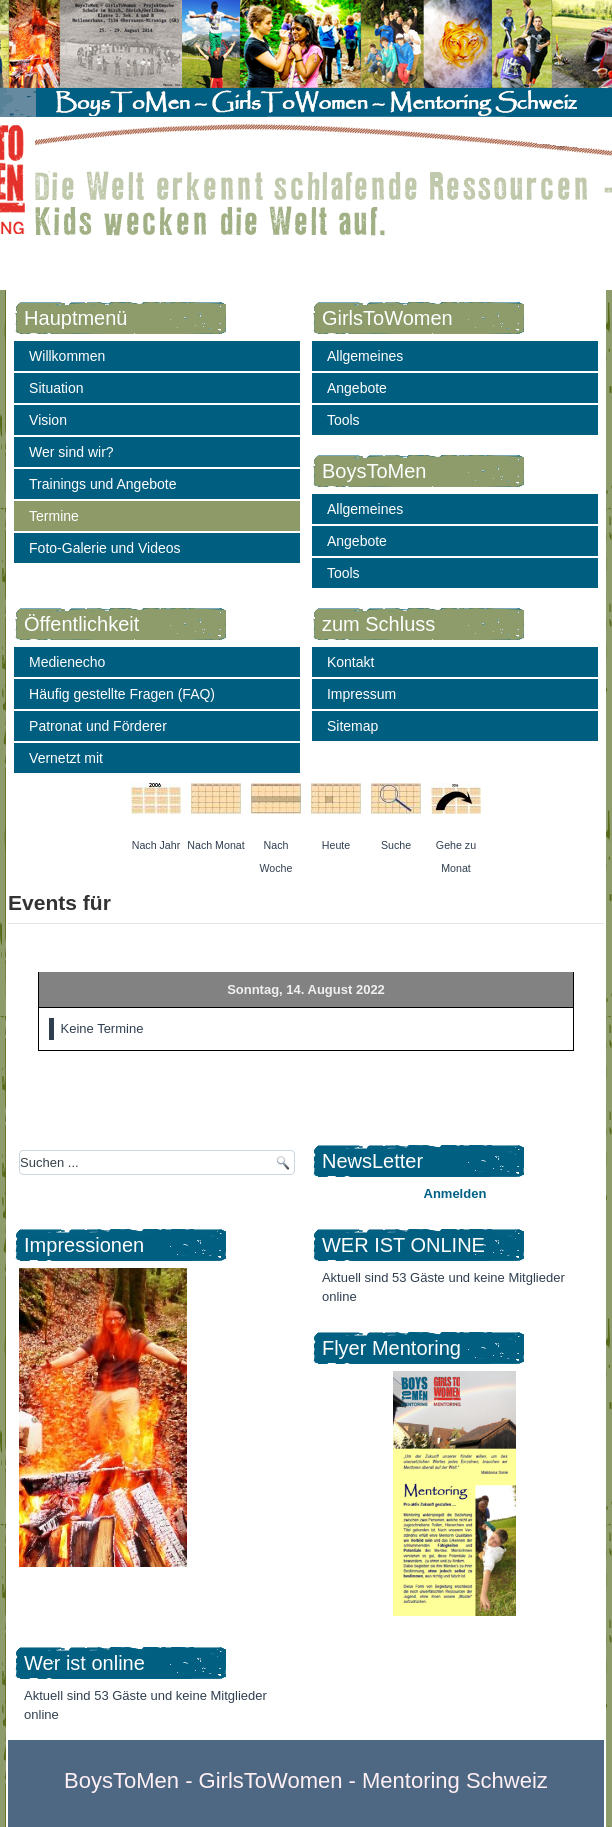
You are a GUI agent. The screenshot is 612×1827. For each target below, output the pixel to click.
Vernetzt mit (66, 758)
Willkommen (67, 356)
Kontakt (350, 662)
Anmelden (455, 1193)
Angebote (357, 388)
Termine (54, 516)
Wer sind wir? (71, 452)
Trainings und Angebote (102, 484)
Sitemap (352, 726)
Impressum (361, 694)
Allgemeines (365, 356)
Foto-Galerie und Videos (105, 548)
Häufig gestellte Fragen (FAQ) (122, 694)
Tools (343, 420)
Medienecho (67, 662)
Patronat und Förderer (98, 726)
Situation (56, 388)
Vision (48, 420)
